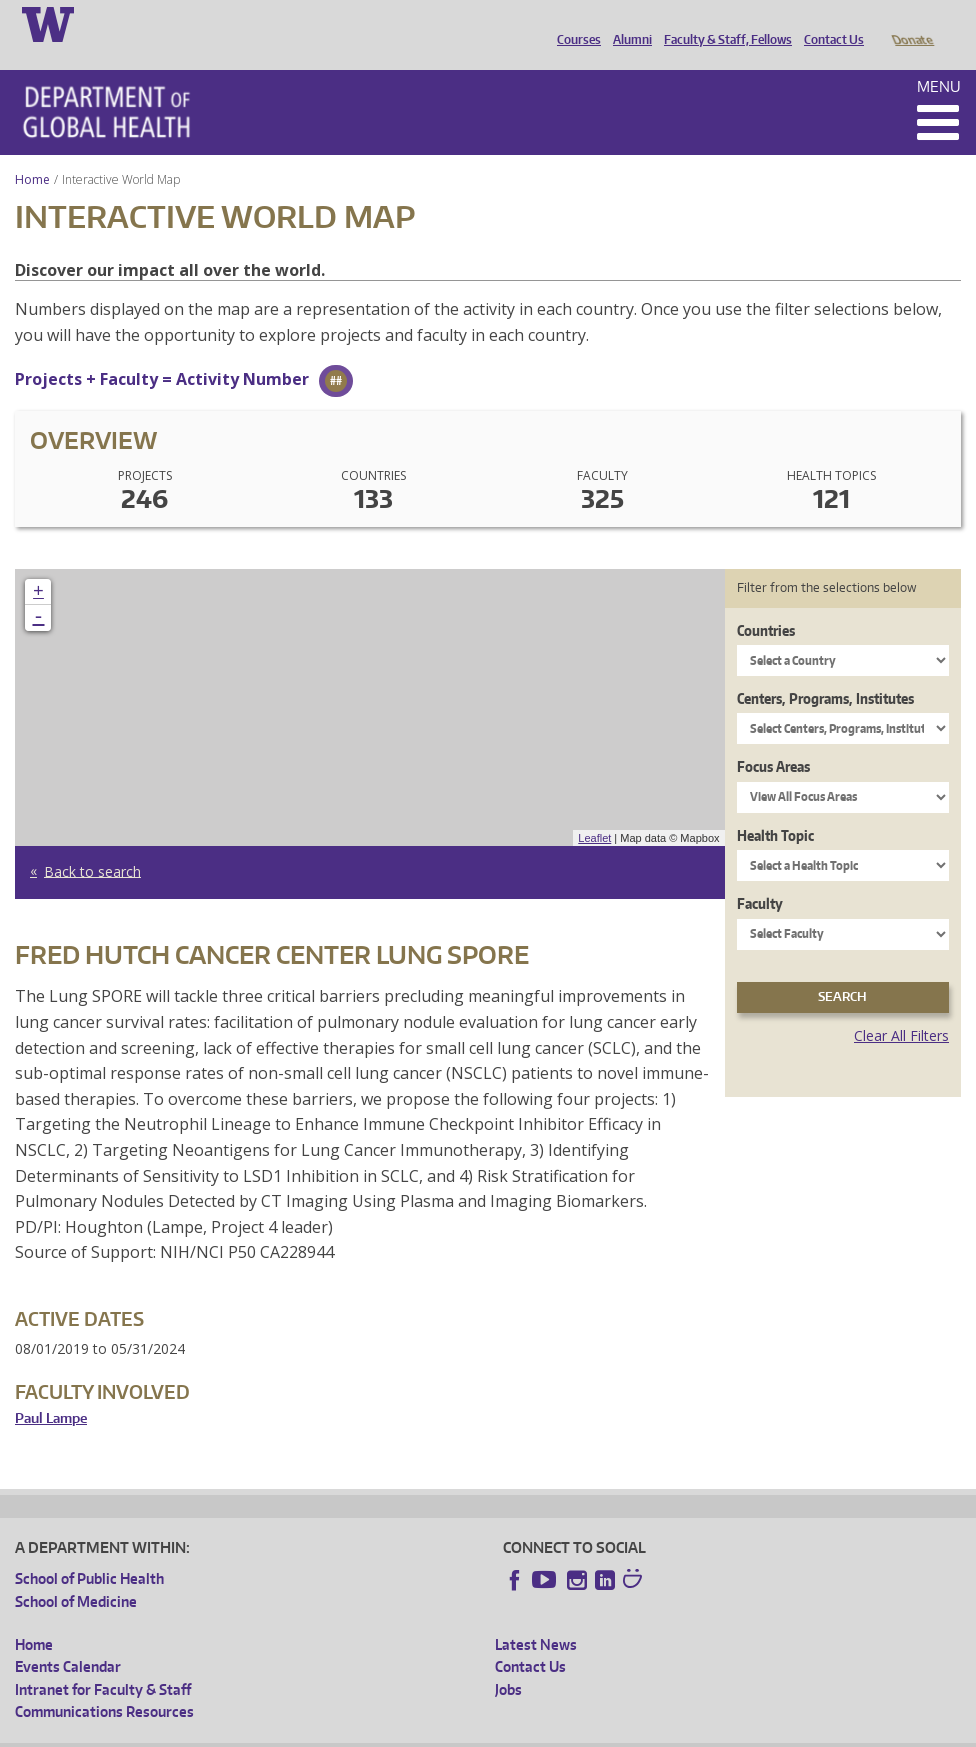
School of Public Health (89, 1550)
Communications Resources (104, 1683)
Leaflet (594, 810)
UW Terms (361, 1730)
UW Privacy (280, 1730)
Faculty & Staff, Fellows (723, 23)
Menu (939, 58)
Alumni (627, 23)
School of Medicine (76, 1573)
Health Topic (775, 807)
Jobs (508, 1661)
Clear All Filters (901, 1007)
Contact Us (829, 23)
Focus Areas (773, 738)
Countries (766, 602)
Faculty (760, 875)
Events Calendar (68, 1638)
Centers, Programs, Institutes (825, 670)
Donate (911, 23)
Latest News (536, 1616)
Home (32, 151)
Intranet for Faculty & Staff (103, 1661)
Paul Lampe (51, 1390)
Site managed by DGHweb (480, 1730)
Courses (574, 23)
